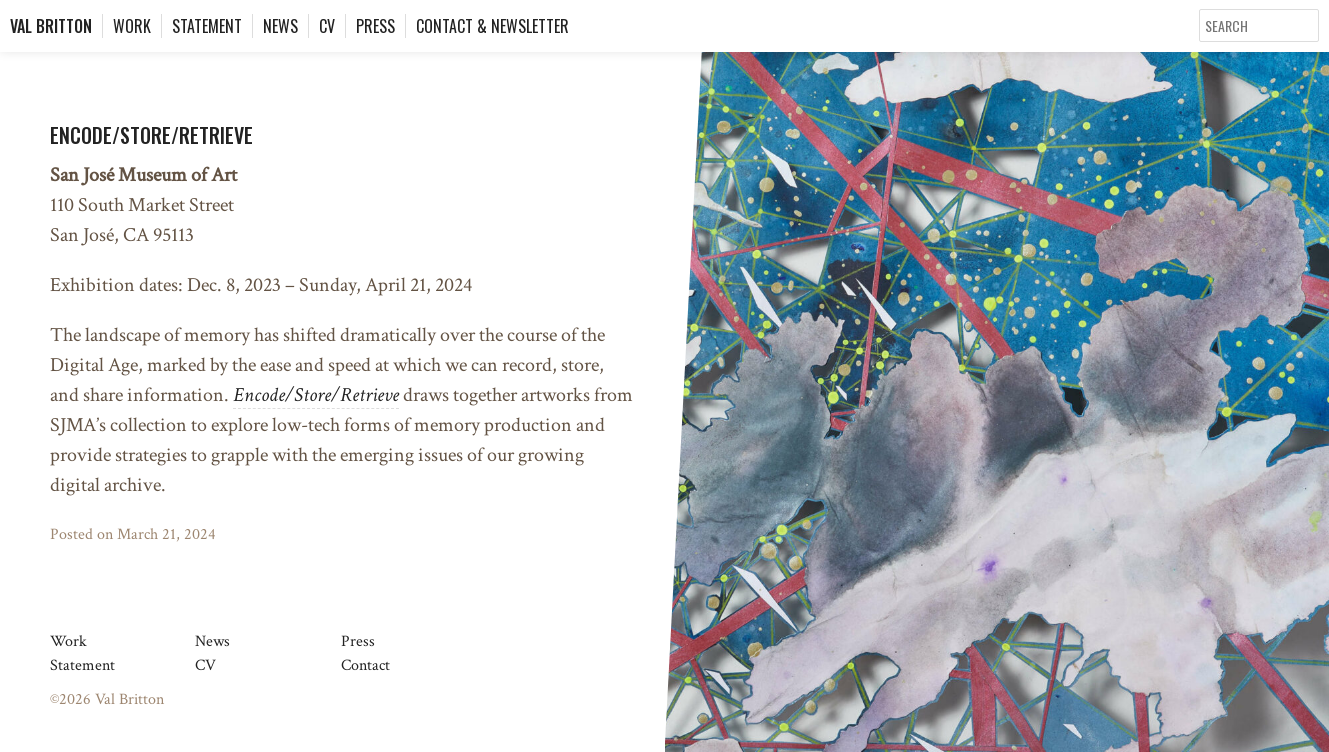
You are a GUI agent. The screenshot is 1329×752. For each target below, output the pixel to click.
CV (327, 26)
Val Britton (51, 26)
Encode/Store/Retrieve (151, 135)
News (280, 26)
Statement (207, 26)
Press (375, 26)
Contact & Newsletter (492, 26)
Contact (365, 665)
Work (132, 26)
